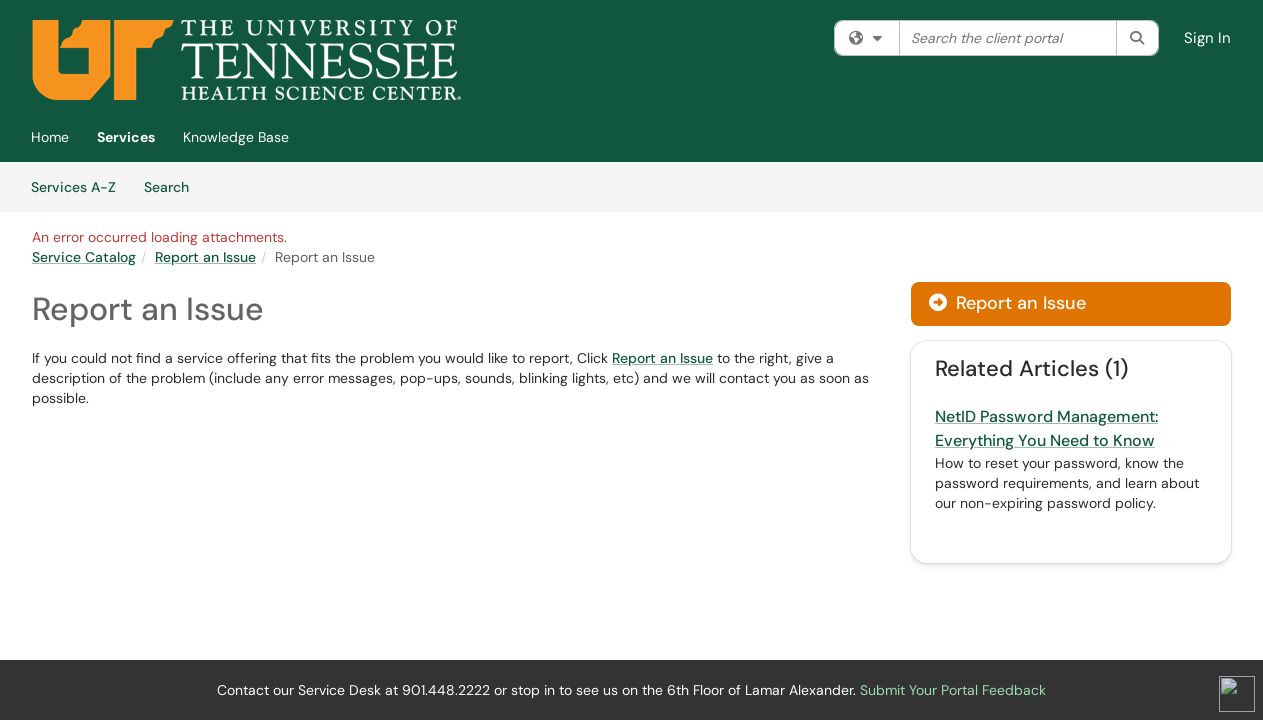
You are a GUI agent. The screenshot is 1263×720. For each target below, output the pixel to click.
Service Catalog (84, 257)
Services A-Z (73, 187)
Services (126, 137)
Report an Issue (205, 257)
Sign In (1207, 38)
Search (173, 186)
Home (50, 137)
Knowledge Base (236, 137)
